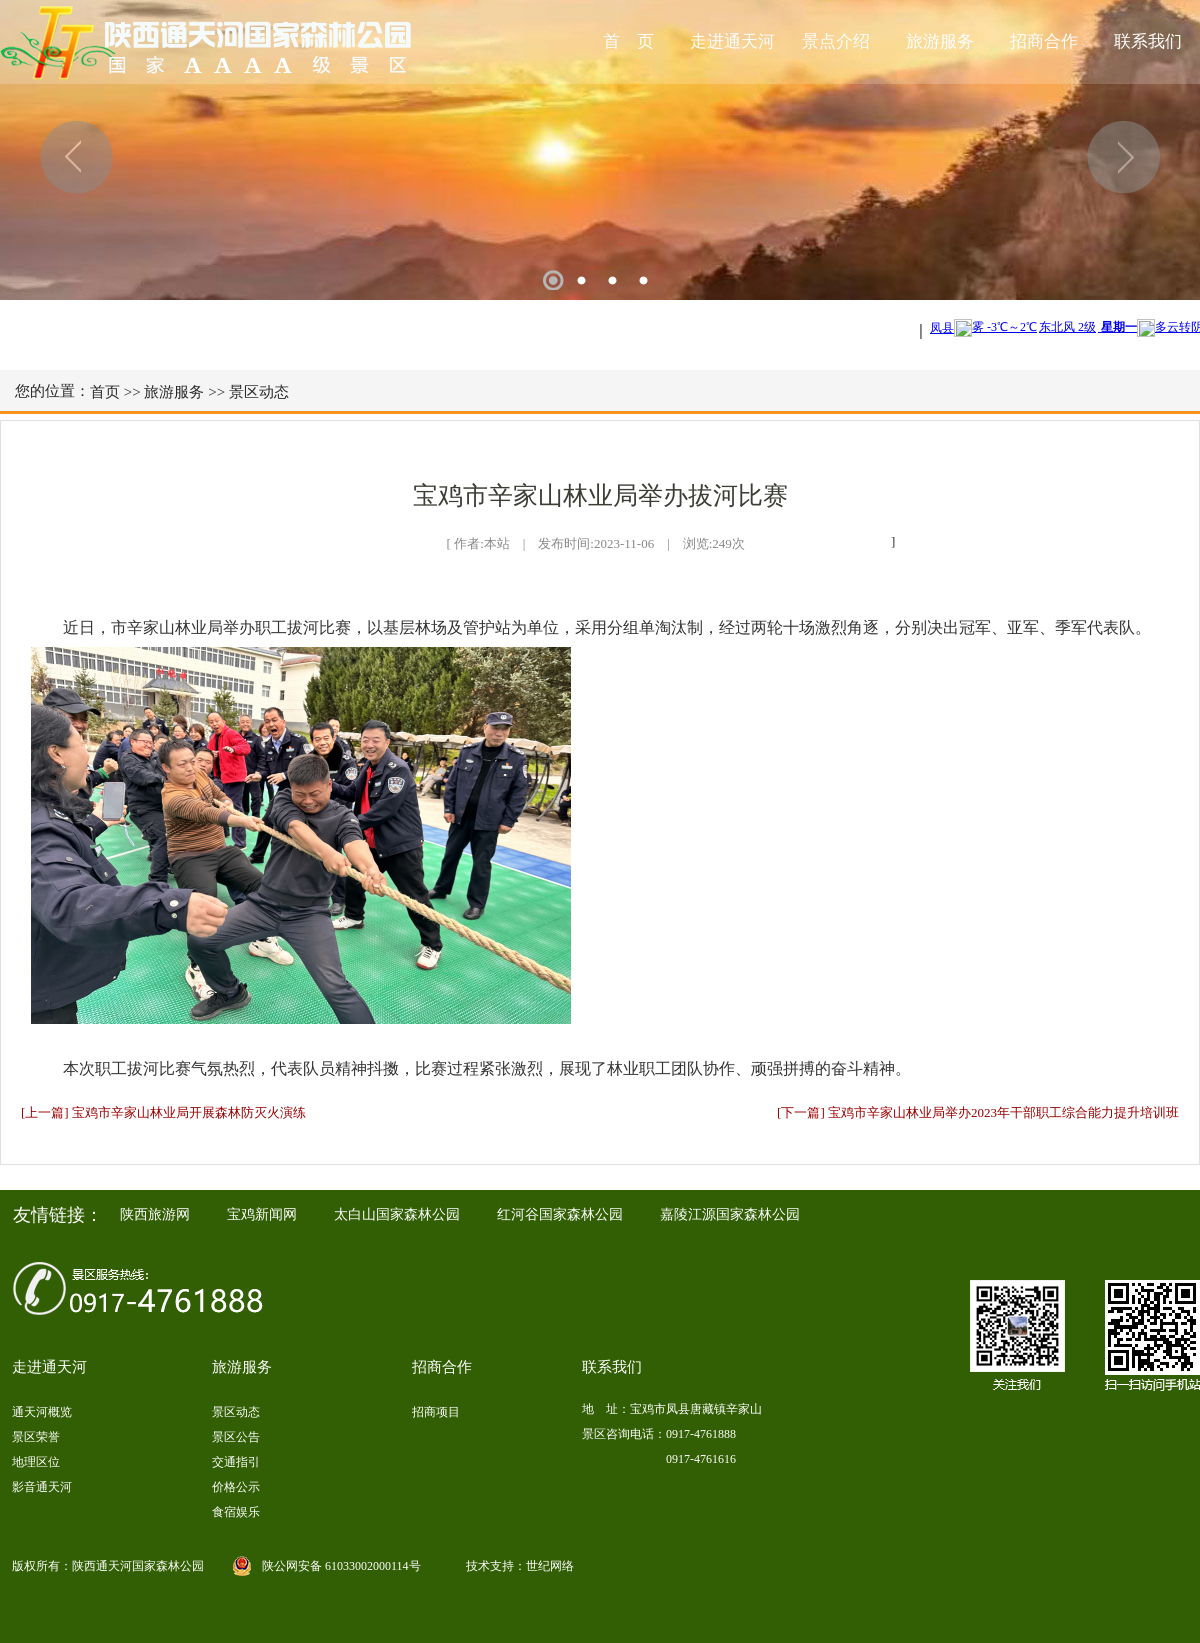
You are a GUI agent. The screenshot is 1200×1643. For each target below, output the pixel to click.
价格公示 (236, 1487)
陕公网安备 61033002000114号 (341, 1566)
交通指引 (236, 1462)
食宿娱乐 (236, 1512)
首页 (105, 392)
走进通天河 (732, 41)
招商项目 (436, 1412)
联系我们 (1148, 41)
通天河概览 (42, 1412)
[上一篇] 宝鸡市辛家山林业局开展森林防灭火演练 (163, 1112)
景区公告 (236, 1437)
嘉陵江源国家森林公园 (730, 1214)
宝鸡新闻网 (262, 1214)
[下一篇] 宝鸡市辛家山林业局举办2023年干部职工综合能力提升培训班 (978, 1112)
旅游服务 (940, 41)
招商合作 (1044, 41)
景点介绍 (836, 41)
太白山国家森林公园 (397, 1214)
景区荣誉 (36, 1437)
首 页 (628, 41)
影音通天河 (42, 1487)
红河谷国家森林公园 (560, 1214)
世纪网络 (550, 1566)
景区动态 (259, 392)
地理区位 (36, 1462)
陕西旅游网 (155, 1214)
